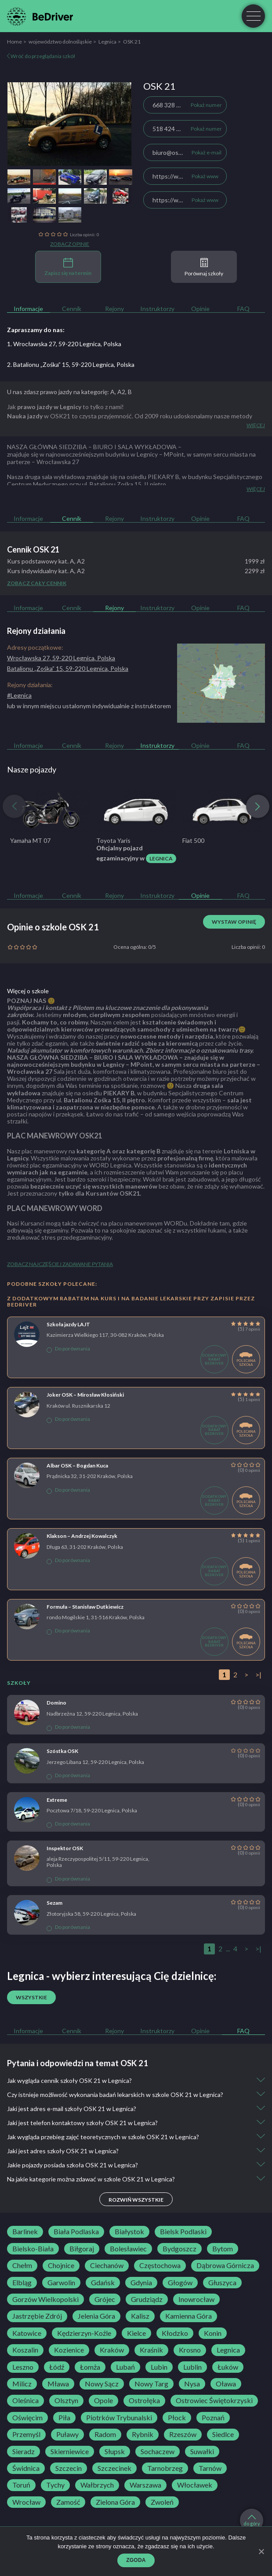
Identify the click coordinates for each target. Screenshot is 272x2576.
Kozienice (69, 2350)
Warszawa (145, 2485)
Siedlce (223, 2434)
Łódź (56, 2367)
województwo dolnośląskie (60, 41)
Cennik (71, 308)
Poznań (213, 2418)
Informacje (28, 308)
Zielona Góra (115, 2502)
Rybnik (142, 2434)
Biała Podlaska (76, 2232)
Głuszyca (222, 2283)
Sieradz (23, 2451)
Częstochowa (160, 2265)
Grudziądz (147, 2299)
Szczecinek (114, 2468)
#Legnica (19, 695)
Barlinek (25, 2232)
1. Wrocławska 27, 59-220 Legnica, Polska (64, 344)
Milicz (22, 2384)
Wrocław (26, 2502)
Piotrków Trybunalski (119, 2418)
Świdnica (26, 2468)
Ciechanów (106, 2265)
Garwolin (61, 2283)
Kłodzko (175, 2333)
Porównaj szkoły (204, 267)
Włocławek (194, 2485)
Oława (226, 2384)
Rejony (114, 308)
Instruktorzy (157, 308)
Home (14, 41)
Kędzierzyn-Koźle (84, 2333)
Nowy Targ (151, 2384)
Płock (177, 2418)
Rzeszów (182, 2434)
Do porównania (68, 1349)
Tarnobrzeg (165, 2468)
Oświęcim (27, 2418)
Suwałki (202, 2451)
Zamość (68, 2502)
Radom (105, 2434)
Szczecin (68, 2468)
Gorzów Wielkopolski (45, 2299)
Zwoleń (162, 2502)
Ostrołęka (144, 2400)
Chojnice (61, 2265)
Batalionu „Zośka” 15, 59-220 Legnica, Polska (67, 668)
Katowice (26, 2333)
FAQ (243, 308)
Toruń (21, 2485)
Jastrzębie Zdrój (37, 2316)
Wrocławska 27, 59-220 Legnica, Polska (61, 658)
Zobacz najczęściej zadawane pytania (60, 1264)
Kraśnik (151, 2350)
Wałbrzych (97, 2485)
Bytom (222, 2249)
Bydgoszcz (179, 2249)
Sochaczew (157, 2451)
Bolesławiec (128, 2249)
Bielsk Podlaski (183, 2232)
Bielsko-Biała (33, 2249)
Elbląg (22, 2283)
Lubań (125, 2367)
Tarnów (210, 2468)
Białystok (129, 2232)
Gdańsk (103, 2283)
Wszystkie (31, 1997)
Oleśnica (25, 2400)
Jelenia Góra (96, 2316)
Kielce (136, 2333)
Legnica (107, 41)
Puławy (67, 2434)
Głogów (180, 2283)
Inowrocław (196, 2299)
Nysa (192, 2384)
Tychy (55, 2485)
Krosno (190, 2350)
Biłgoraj (81, 2249)
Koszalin (25, 2350)
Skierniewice (70, 2451)
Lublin (192, 2367)
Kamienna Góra (188, 2316)
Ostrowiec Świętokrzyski (214, 2400)
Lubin (159, 2367)
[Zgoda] (261, 2551)
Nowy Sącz (102, 2384)
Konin (212, 2333)
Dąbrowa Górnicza (225, 2265)
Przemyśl (26, 2434)
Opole (103, 2400)
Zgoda (136, 2560)
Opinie (200, 308)
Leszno (22, 2367)
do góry (251, 2520)
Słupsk (115, 2451)
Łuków (228, 2367)
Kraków (112, 2350)
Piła (64, 2418)
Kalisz (140, 2316)
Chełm (22, 2265)
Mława (58, 2384)
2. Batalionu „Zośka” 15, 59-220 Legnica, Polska (70, 364)
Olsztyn (66, 2400)
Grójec (104, 2299)
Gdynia (141, 2283)
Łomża (90, 2367)
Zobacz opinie (69, 244)
